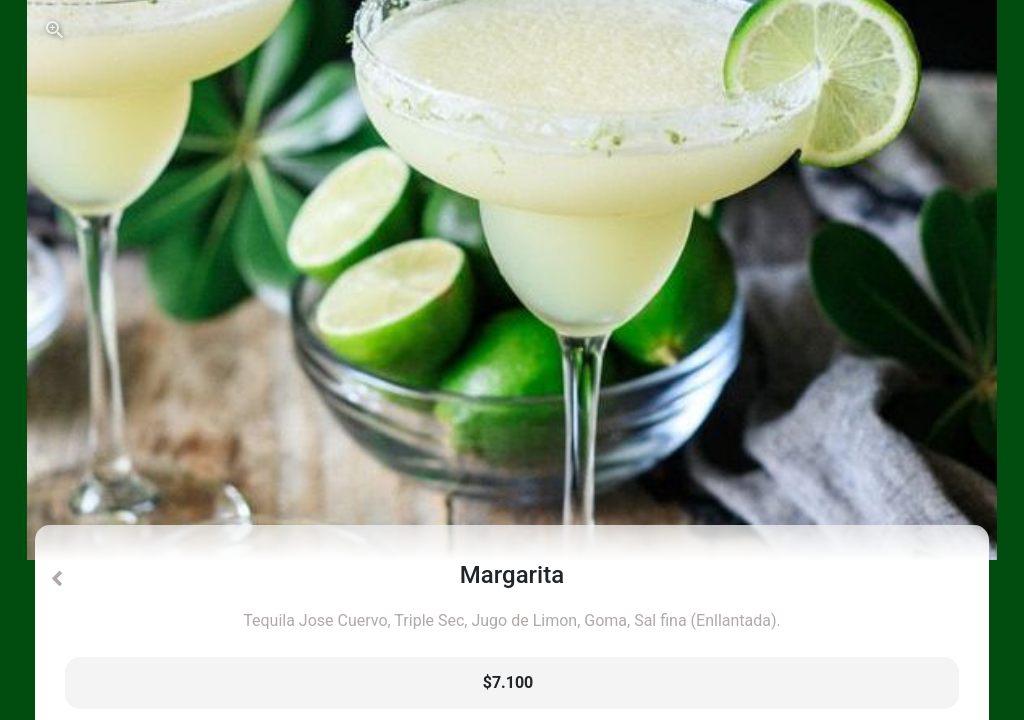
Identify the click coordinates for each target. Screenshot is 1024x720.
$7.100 (508, 682)
